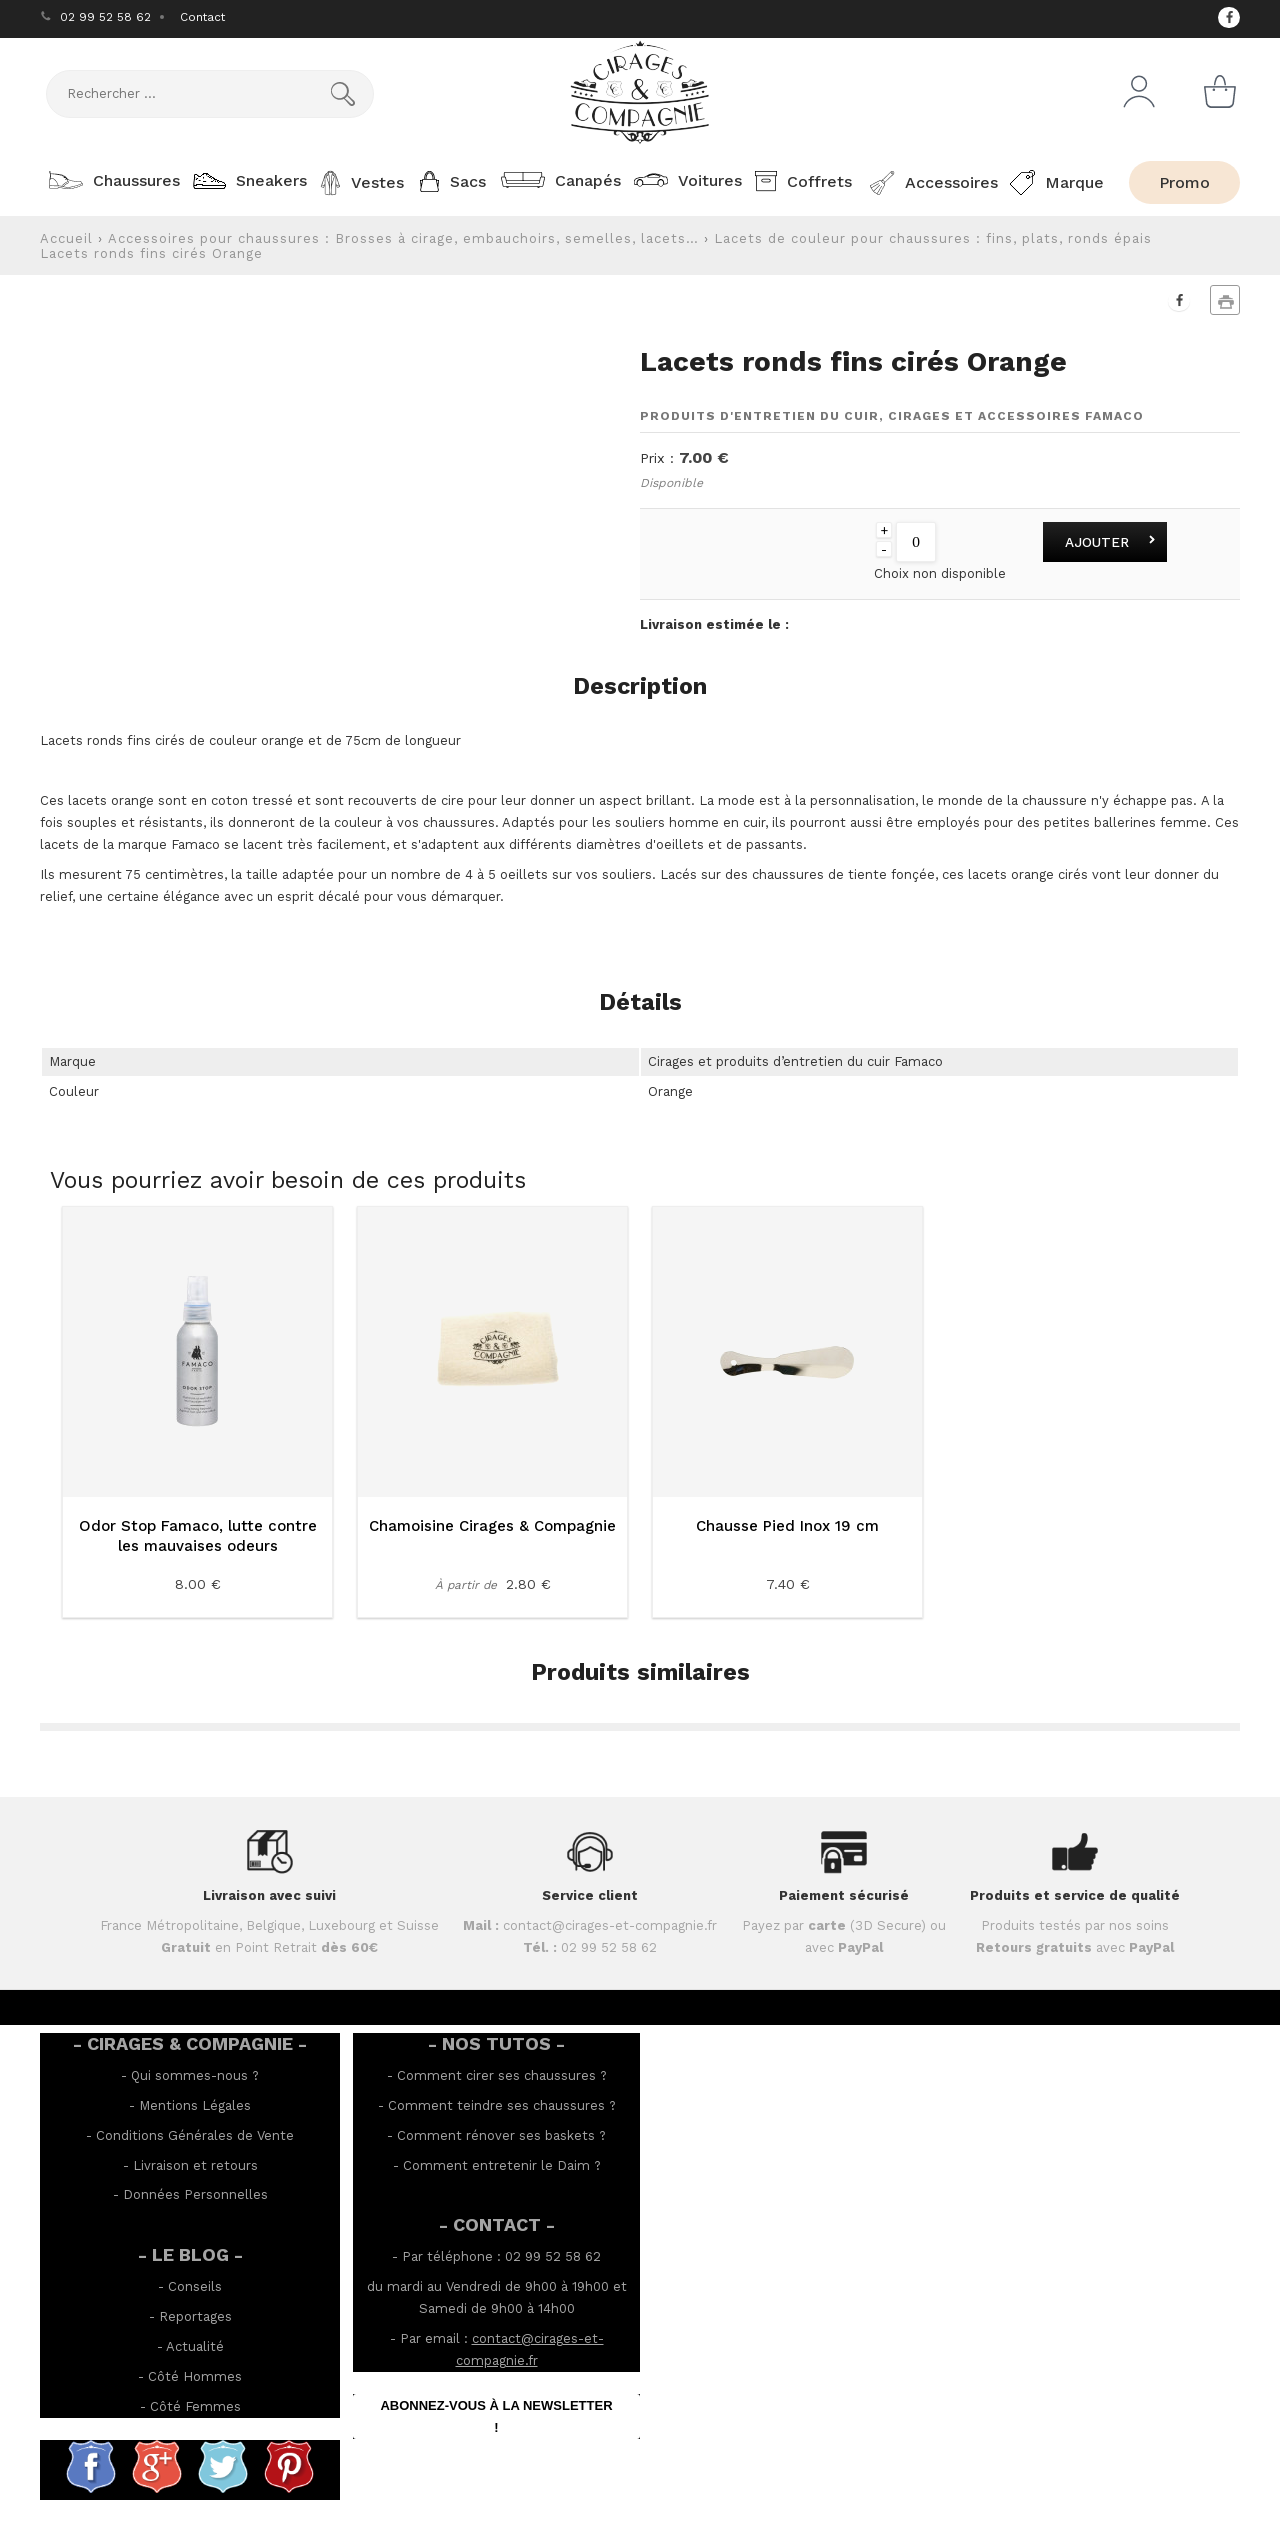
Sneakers (247, 180)
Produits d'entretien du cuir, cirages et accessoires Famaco (892, 416)
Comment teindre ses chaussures (496, 2105)
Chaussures (111, 180)
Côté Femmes (195, 2406)
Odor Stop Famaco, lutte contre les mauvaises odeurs (198, 1536)
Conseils (195, 2286)
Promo (1184, 182)
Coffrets (801, 181)
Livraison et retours (195, 2165)
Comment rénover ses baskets (496, 2135)
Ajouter (1097, 542)
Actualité (195, 2346)
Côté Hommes (195, 2376)
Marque (1055, 182)
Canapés (558, 180)
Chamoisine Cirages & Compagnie (492, 1526)
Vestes (360, 183)
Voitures (685, 180)
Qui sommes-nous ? (195, 2075)
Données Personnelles (195, 2194)
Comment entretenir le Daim (496, 2165)
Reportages (195, 2316)
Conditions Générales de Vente (195, 2135)
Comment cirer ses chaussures (496, 2075)
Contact (202, 17)
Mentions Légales (195, 2105)
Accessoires (929, 183)
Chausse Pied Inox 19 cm (787, 1526)
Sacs (451, 181)
